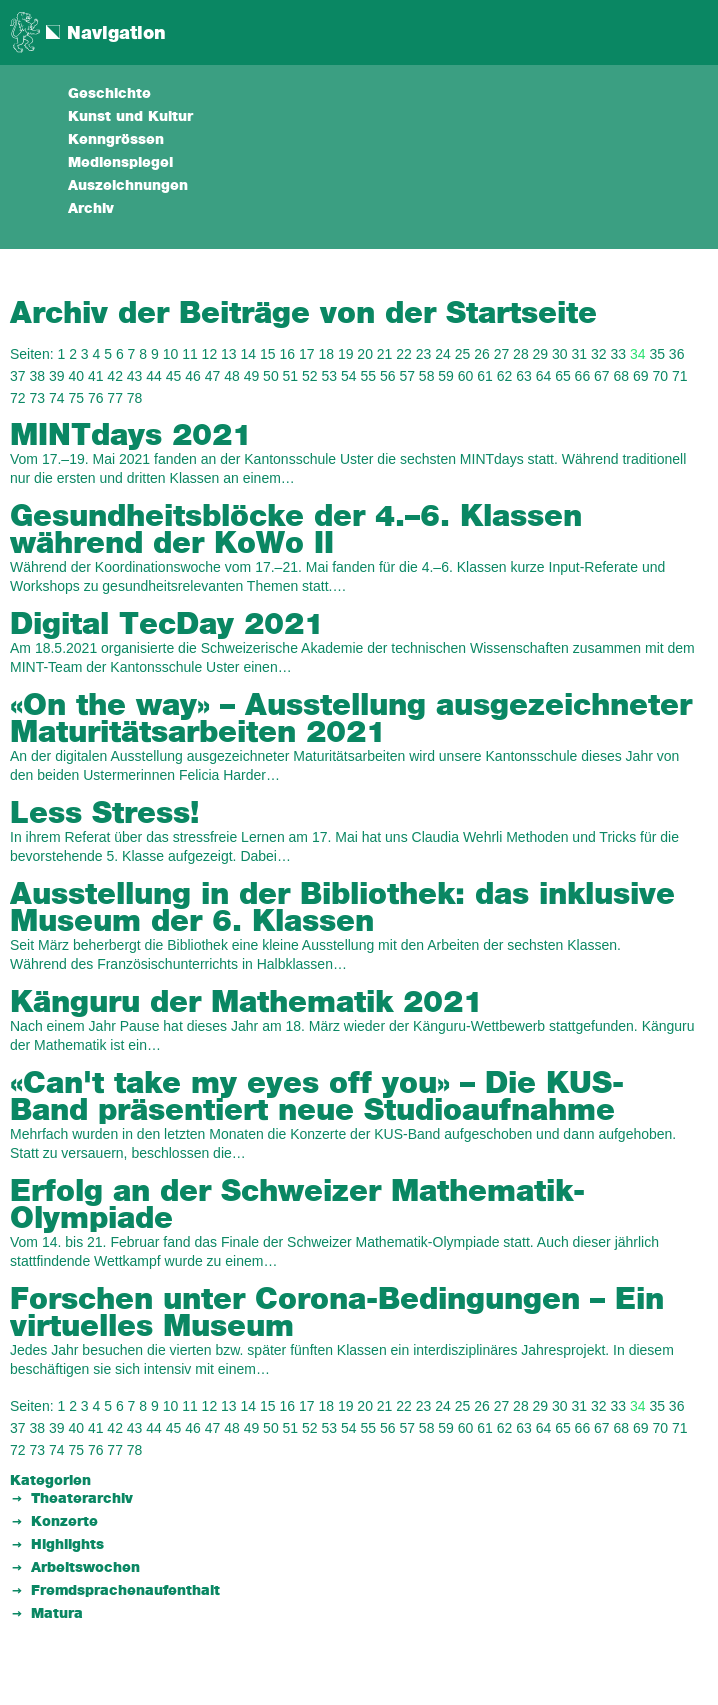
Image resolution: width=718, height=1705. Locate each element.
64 (544, 376)
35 (657, 354)
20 (365, 354)
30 (560, 354)
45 (174, 376)
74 (57, 398)
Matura (57, 1614)
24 (443, 354)
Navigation (116, 34)
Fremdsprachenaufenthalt (125, 1591)
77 (115, 398)
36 (677, 354)
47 (213, 376)
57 (407, 376)
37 (18, 376)
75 (76, 398)
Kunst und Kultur (130, 117)
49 (252, 376)
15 (268, 354)
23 (424, 354)
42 (115, 376)
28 (521, 354)
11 (190, 354)
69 (641, 376)
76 (96, 398)
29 (541, 354)
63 (524, 376)
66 (583, 376)
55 (368, 376)
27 (502, 354)
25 (463, 354)
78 (135, 398)
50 (271, 376)
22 (404, 354)
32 (599, 354)
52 (310, 376)
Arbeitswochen (85, 1568)
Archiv (91, 209)
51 (291, 376)
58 (427, 376)
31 (580, 354)
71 (680, 376)
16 (287, 354)
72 (18, 398)
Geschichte (109, 94)
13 (229, 354)
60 (466, 376)
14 (249, 354)
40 (76, 376)
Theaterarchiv (82, 1499)
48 (232, 376)
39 (57, 376)
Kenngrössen (116, 140)
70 (660, 376)
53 (330, 376)
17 (307, 354)
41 (96, 376)
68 (622, 376)
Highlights (67, 1545)
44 (154, 376)
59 (446, 376)
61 (485, 376)
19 (346, 354)
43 (135, 376)
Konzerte (64, 1522)
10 (171, 354)
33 (618, 354)
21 (385, 354)
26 (482, 354)
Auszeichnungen (128, 186)
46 (193, 376)
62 (505, 376)
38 (37, 376)
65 (563, 376)
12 (210, 354)
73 (37, 398)
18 (326, 354)
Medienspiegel (120, 163)
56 (388, 376)
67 (602, 376)
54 (349, 376)
